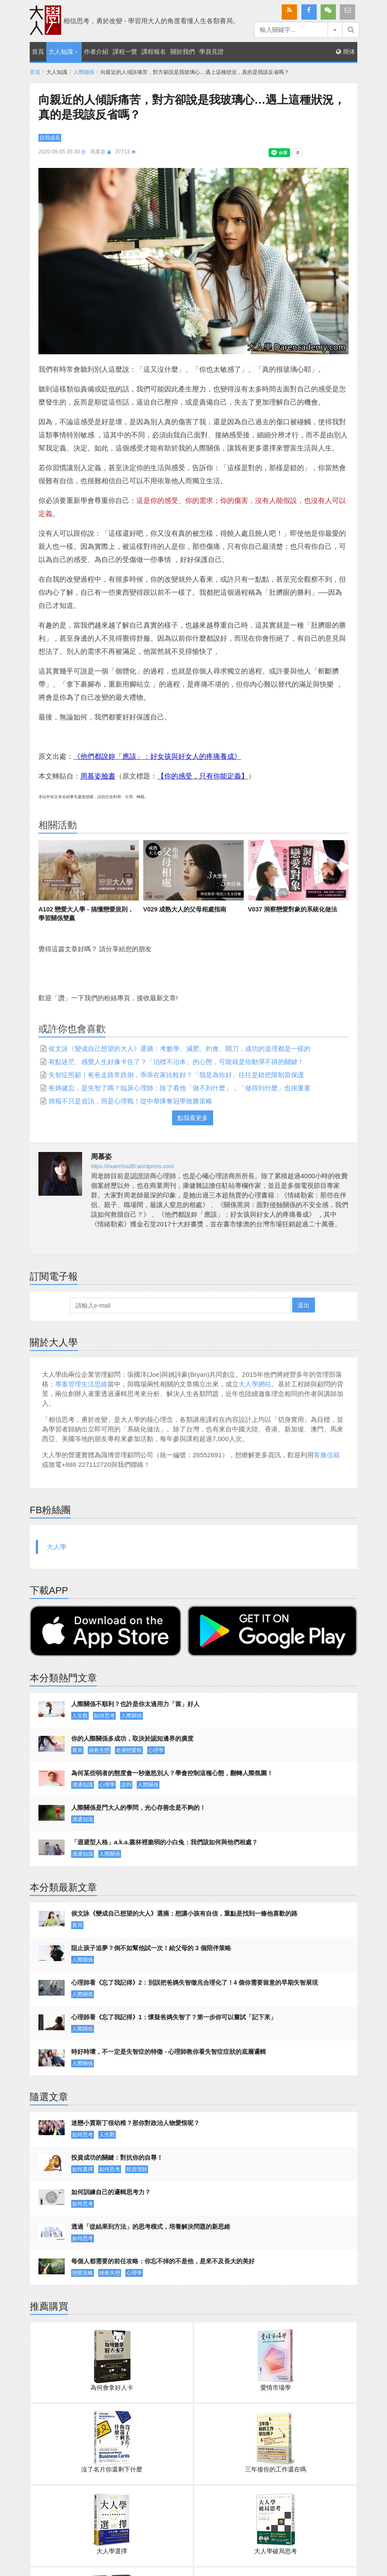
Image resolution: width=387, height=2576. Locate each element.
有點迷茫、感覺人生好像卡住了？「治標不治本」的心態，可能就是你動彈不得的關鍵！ (176, 1061)
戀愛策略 (82, 2273)
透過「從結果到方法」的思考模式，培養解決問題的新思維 (150, 2226)
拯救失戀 (99, 1750)
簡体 (345, 51)
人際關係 (83, 72)
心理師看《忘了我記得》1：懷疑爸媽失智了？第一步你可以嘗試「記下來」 (173, 2017)
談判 (126, 1785)
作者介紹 (96, 51)
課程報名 (154, 51)
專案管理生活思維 (81, 1384)
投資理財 (136, 2169)
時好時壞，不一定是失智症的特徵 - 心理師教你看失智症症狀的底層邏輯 (168, 2051)
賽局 (77, 1750)
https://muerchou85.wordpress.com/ (132, 1166)
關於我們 (182, 51)
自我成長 (49, 138)
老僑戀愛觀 (129, 1750)
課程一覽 (125, 51)
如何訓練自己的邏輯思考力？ (111, 2192)
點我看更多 (192, 1117)
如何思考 (104, 1716)
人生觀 (80, 1716)
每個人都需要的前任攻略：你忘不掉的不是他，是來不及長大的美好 (163, 2261)
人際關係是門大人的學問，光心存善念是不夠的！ (138, 1807)
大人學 (56, 1546)
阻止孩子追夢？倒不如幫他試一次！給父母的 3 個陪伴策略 (151, 1947)
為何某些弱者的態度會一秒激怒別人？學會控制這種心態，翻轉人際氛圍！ (172, 1773)
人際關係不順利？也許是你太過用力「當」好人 (135, 1703)
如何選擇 (82, 2169)
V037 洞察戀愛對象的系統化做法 (293, 909)
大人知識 (60, 51)
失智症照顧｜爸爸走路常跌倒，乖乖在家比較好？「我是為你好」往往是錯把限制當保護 (176, 1075)
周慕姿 (98, 152)
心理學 (156, 1750)
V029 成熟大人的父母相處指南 (185, 909)
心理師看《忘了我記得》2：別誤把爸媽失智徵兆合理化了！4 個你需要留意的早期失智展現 (194, 1982)
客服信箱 (327, 1455)
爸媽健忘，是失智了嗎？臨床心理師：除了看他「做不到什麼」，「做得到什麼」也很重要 (179, 1088)
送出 (303, 1305)
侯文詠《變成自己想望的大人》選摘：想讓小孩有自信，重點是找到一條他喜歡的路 (184, 1913)
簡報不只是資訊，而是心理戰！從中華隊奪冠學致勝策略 (130, 1101)
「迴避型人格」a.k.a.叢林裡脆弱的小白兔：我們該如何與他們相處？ (164, 1842)
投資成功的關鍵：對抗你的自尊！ (117, 2157)
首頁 (38, 51)
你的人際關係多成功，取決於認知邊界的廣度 (132, 1738)
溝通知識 (82, 1785)
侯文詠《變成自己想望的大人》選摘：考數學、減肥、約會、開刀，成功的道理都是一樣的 (179, 1048)
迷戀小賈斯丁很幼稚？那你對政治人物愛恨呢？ (135, 2122)
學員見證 (211, 51)
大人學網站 (254, 1384)
